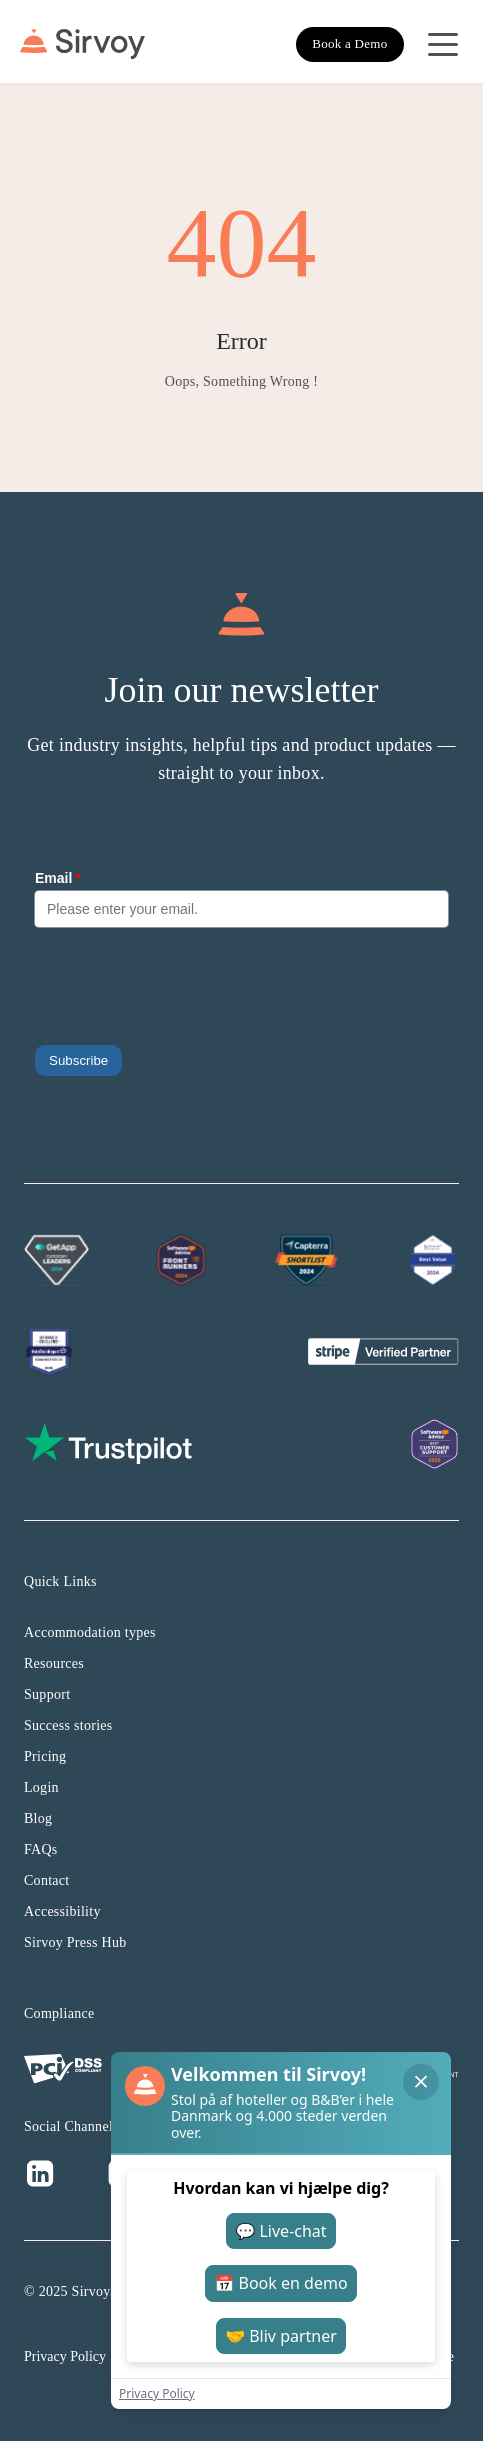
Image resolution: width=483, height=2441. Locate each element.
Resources (54, 1663)
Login (41, 1787)
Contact (47, 1880)
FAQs (41, 1849)
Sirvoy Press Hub (75, 1942)
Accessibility (62, 1911)
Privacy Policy (65, 2356)
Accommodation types (90, 1632)
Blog (38, 1818)
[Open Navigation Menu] (443, 44)
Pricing (45, 1756)
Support (47, 1694)
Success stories (68, 1725)
